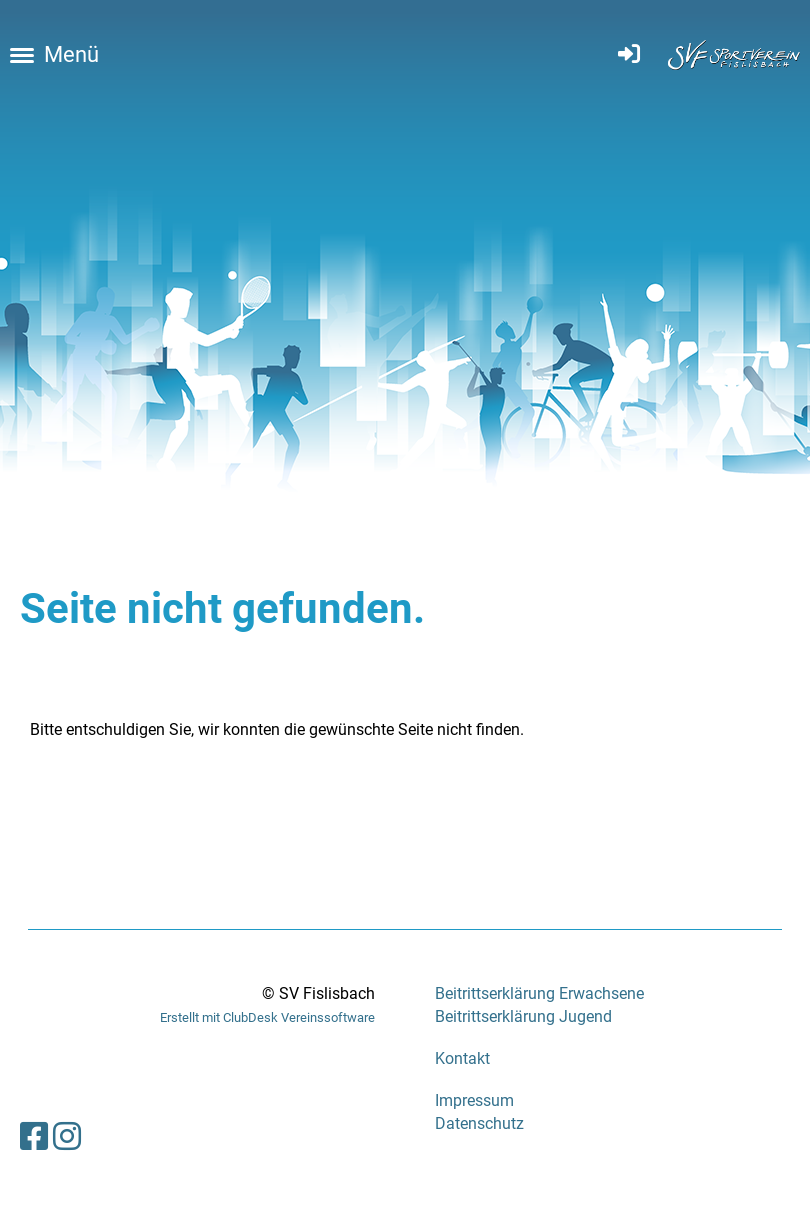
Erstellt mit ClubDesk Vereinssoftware (267, 1017)
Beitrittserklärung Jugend (523, 1016)
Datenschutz (479, 1123)
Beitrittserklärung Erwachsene (539, 993)
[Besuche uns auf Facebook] (34, 1137)
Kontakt (462, 1058)
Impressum (474, 1100)
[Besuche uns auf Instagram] (67, 1137)
